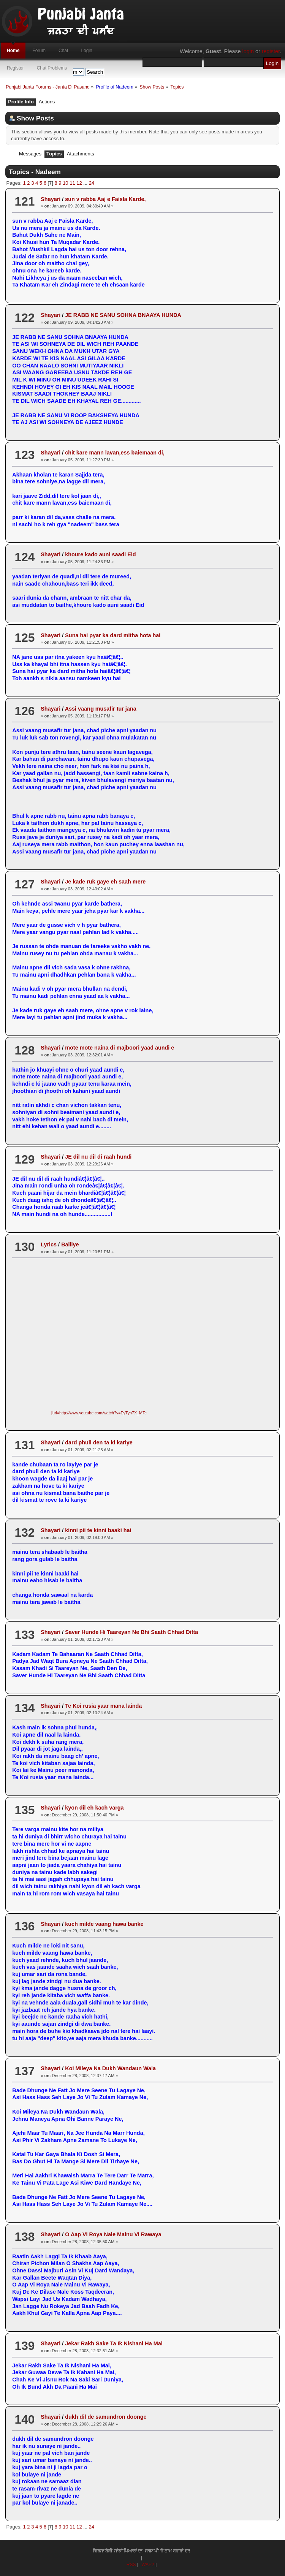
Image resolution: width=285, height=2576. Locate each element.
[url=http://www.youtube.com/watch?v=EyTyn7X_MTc (99, 1413)
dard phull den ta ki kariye (99, 1442)
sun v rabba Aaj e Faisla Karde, (105, 199)
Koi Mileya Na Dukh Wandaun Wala (110, 2068)
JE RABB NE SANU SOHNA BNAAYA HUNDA (123, 315)
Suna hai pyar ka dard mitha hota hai (112, 635)
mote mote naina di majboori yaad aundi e (119, 1048)
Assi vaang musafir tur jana (100, 709)
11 (72, 183)
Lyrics (49, 1244)
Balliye (70, 1244)
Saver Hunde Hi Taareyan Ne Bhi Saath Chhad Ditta (131, 1632)
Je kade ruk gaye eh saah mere (105, 882)
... (86, 183)
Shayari (50, 199)
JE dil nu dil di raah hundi (98, 1157)
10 (65, 183)
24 (91, 183)
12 (79, 183)
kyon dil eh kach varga (94, 1808)
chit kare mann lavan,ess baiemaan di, (115, 453)
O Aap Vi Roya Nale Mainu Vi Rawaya (113, 2234)
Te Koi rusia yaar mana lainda (103, 1706)
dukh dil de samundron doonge (105, 2417)
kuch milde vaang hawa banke (104, 1924)
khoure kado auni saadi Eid (100, 554)
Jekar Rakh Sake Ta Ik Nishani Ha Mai (114, 2343)
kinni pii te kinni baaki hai (98, 1530)
